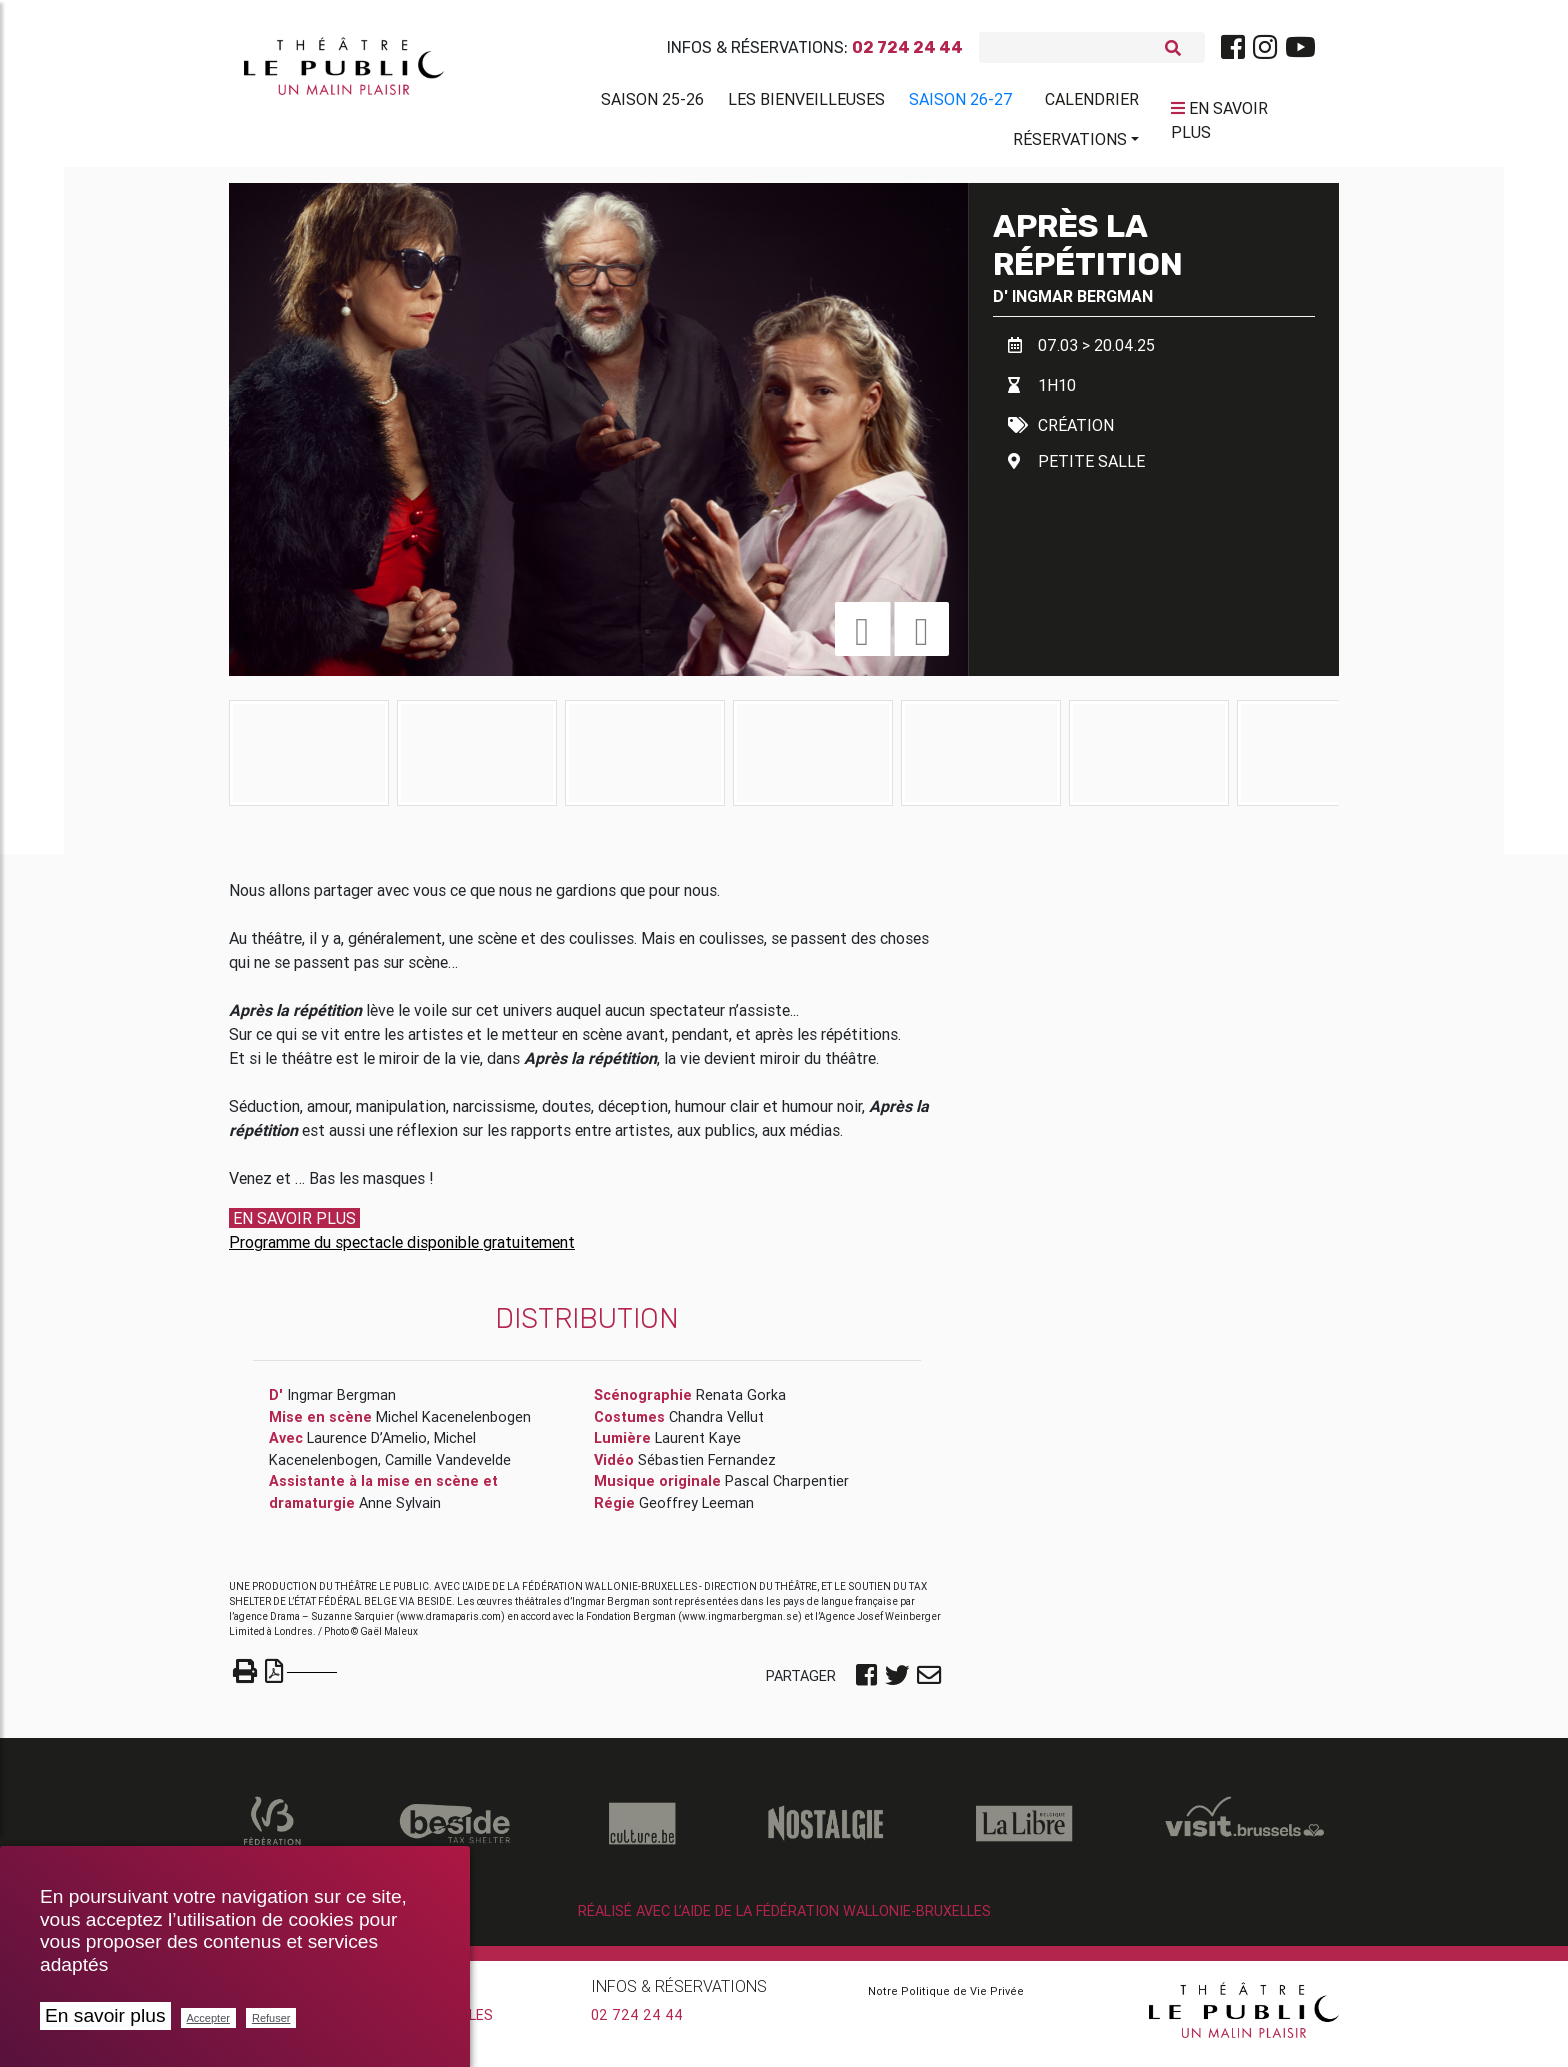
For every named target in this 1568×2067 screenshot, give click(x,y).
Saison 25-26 (652, 103)
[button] (862, 637)
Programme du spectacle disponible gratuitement (402, 1250)
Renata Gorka (741, 1403)
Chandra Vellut (716, 1425)
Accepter (208, 2018)
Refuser (271, 2018)
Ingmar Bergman (1082, 304)
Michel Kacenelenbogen (453, 1425)
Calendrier (1092, 103)
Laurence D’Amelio (367, 1446)
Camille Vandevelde (448, 1468)
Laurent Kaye (698, 1446)
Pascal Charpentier (787, 1489)
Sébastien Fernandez (707, 1468)
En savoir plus (105, 2015)
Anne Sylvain (400, 1511)
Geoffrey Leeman (696, 1511)
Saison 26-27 (961, 103)
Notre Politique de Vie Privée (946, 1999)
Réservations (1070, 143)
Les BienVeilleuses (806, 103)
